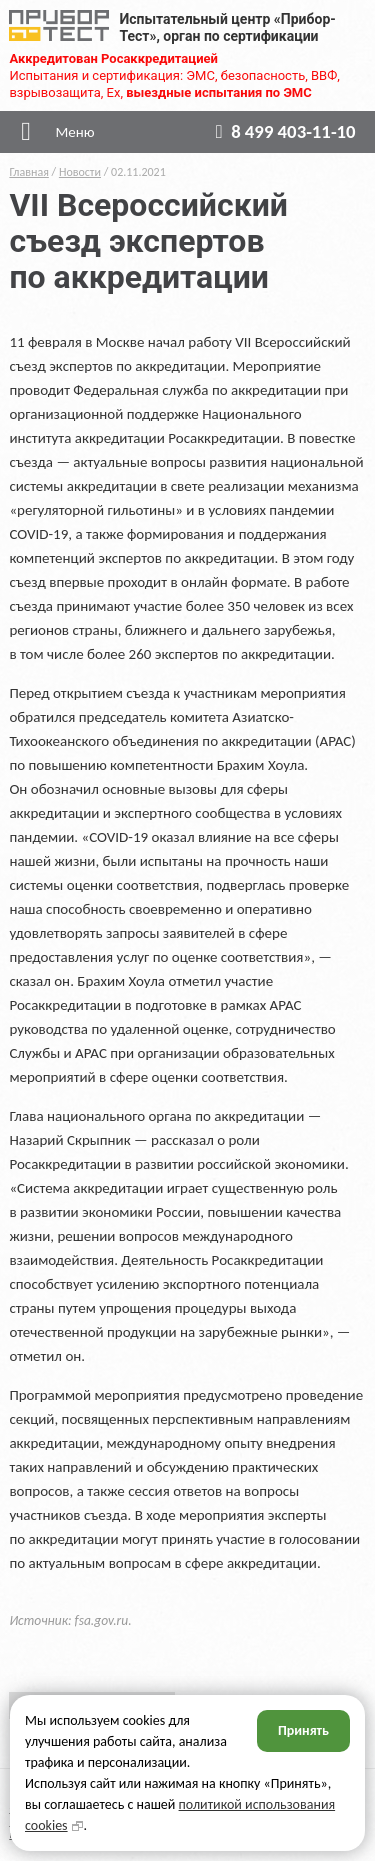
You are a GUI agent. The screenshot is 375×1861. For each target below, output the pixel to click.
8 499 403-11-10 (281, 131)
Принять (303, 1730)
